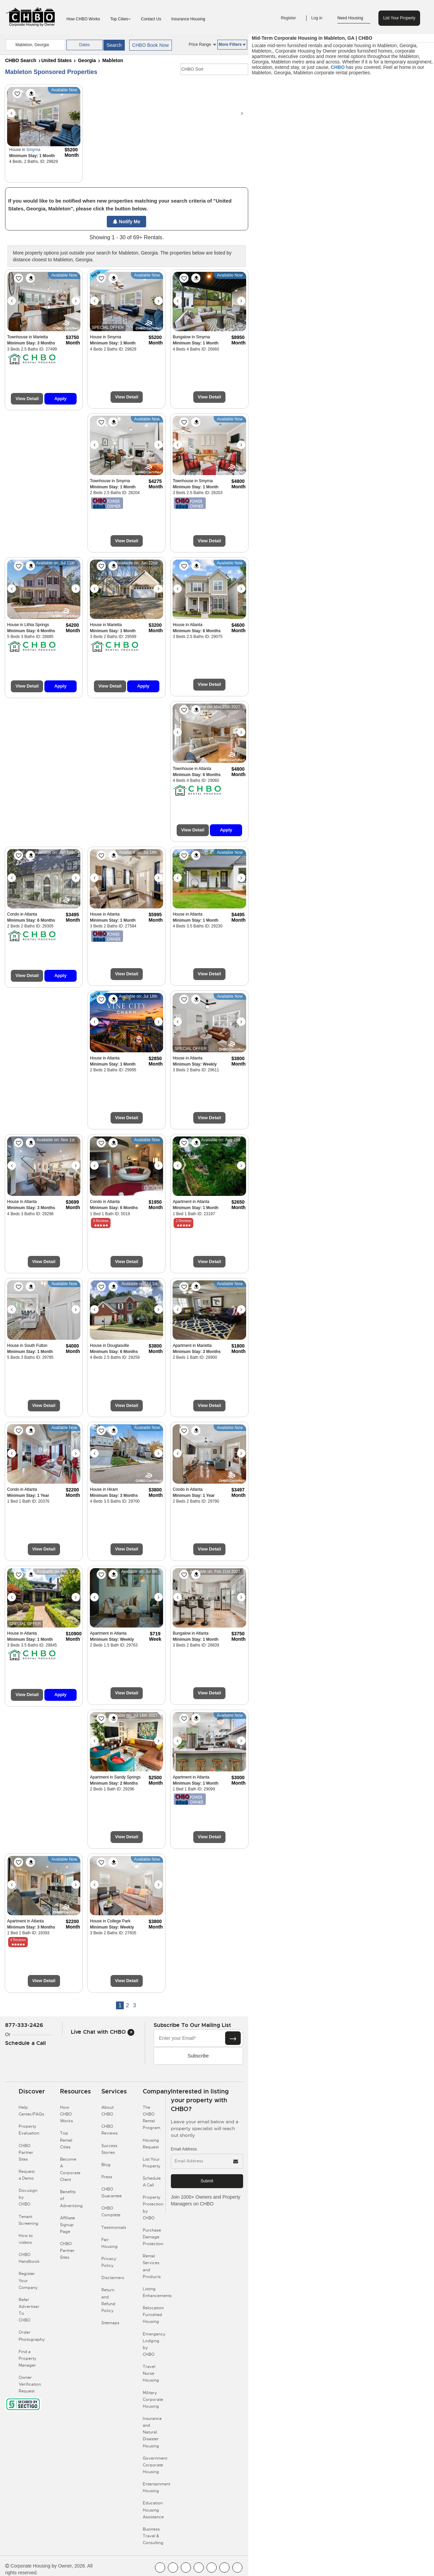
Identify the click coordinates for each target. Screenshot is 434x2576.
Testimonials (113, 2227)
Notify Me (126, 221)
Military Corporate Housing (153, 2399)
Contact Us (151, 19)
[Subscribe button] (233, 2038)
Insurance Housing (188, 19)
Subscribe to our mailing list (192, 2025)
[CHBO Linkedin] (211, 2567)
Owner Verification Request (30, 2384)
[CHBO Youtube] (173, 2567)
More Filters (232, 44)
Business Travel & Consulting (153, 2535)
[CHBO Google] (237, 2567)
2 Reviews (183, 1221)
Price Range (202, 44)
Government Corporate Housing (155, 2465)
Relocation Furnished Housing (153, 2314)
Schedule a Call (25, 2043)
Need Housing (353, 18)
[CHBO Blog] (186, 2567)
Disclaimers (112, 2277)
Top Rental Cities (66, 2139)
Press (106, 2177)
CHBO (338, 67)
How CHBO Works (83, 19)
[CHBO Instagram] (199, 2567)
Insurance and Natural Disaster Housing (152, 2432)
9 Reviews (100, 1221)
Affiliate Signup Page (67, 2224)
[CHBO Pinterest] (224, 2567)
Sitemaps (110, 2323)
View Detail (27, 398)
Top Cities (120, 19)
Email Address (184, 2149)
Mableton (112, 60)
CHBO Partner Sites (26, 2152)
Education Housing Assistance (153, 2509)
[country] (35, 44)
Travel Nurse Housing (151, 2373)
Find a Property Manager (27, 2358)
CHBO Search (20, 60)
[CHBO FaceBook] (160, 2567)
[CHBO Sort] (214, 69)
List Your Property (399, 18)
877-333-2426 (24, 2025)
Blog (106, 2164)
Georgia (87, 60)
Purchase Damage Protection (153, 2236)
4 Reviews (18, 1940)
